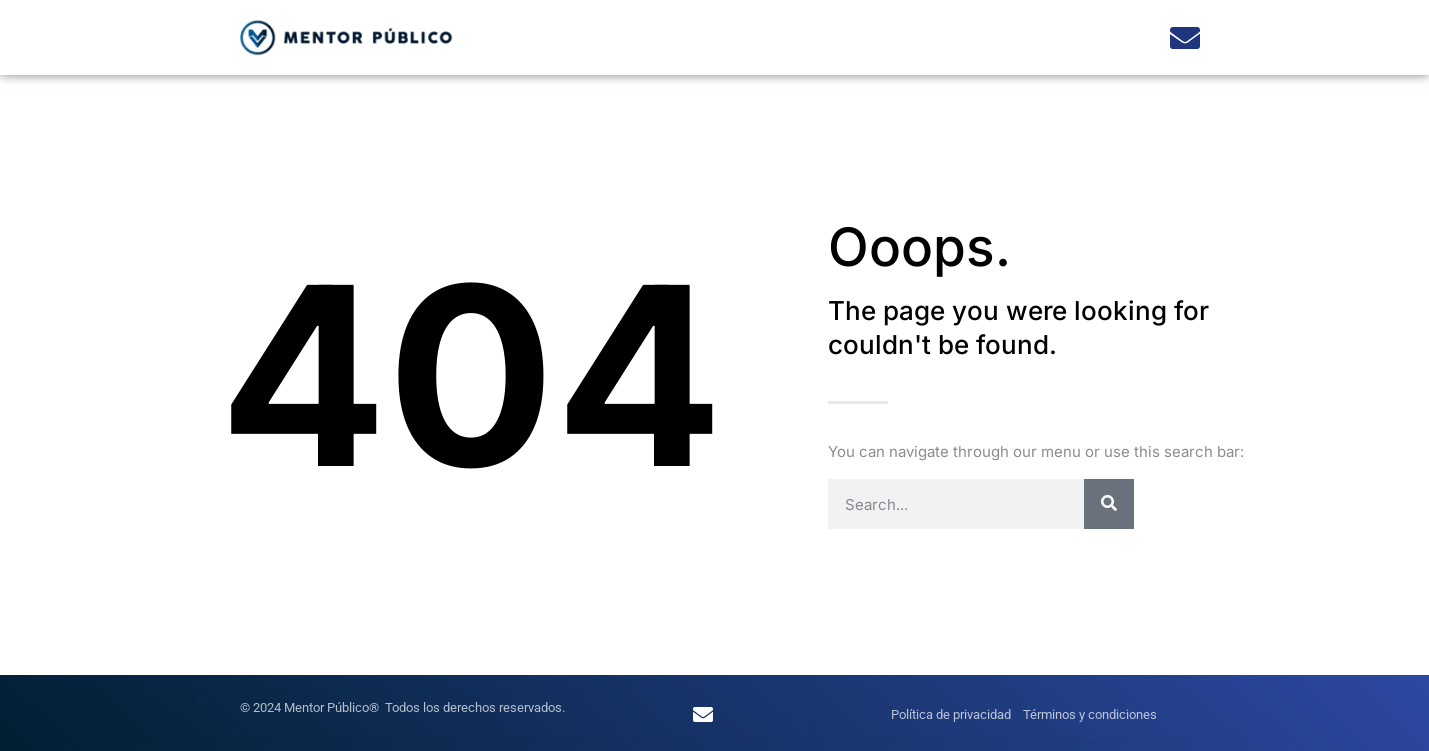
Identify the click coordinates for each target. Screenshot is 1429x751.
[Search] (1109, 504)
